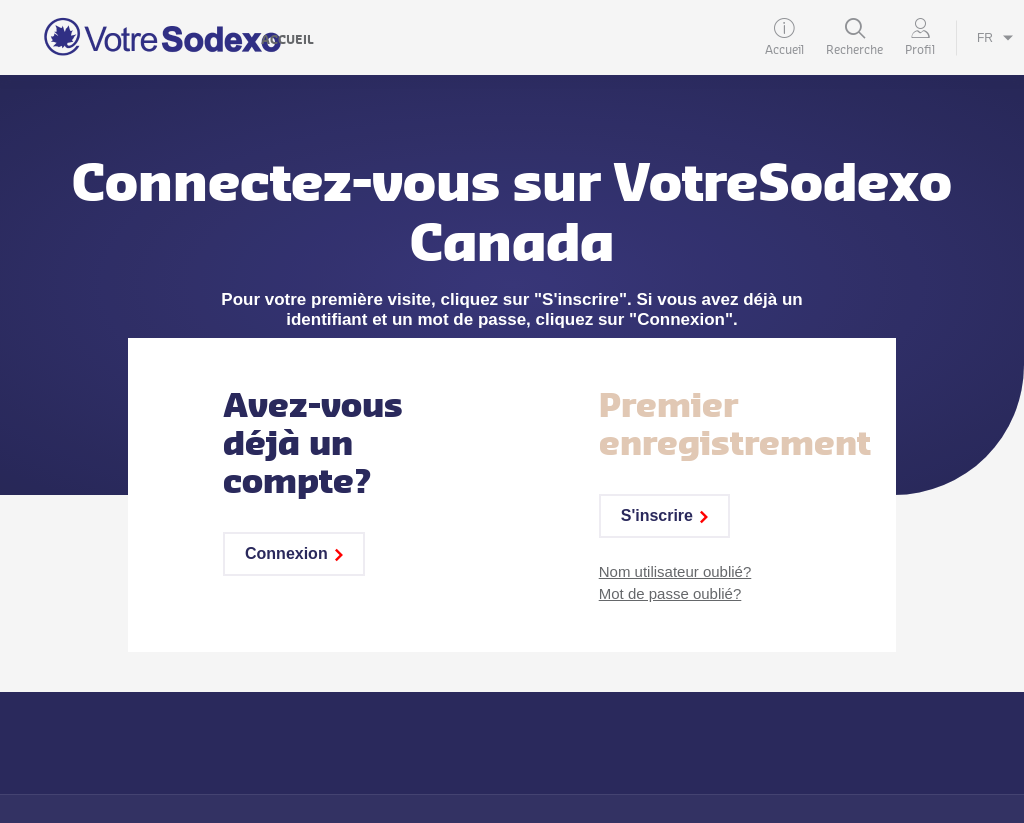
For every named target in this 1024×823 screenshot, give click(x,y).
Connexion (294, 553)
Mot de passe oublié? (670, 593)
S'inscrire (664, 515)
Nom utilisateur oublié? (675, 571)
